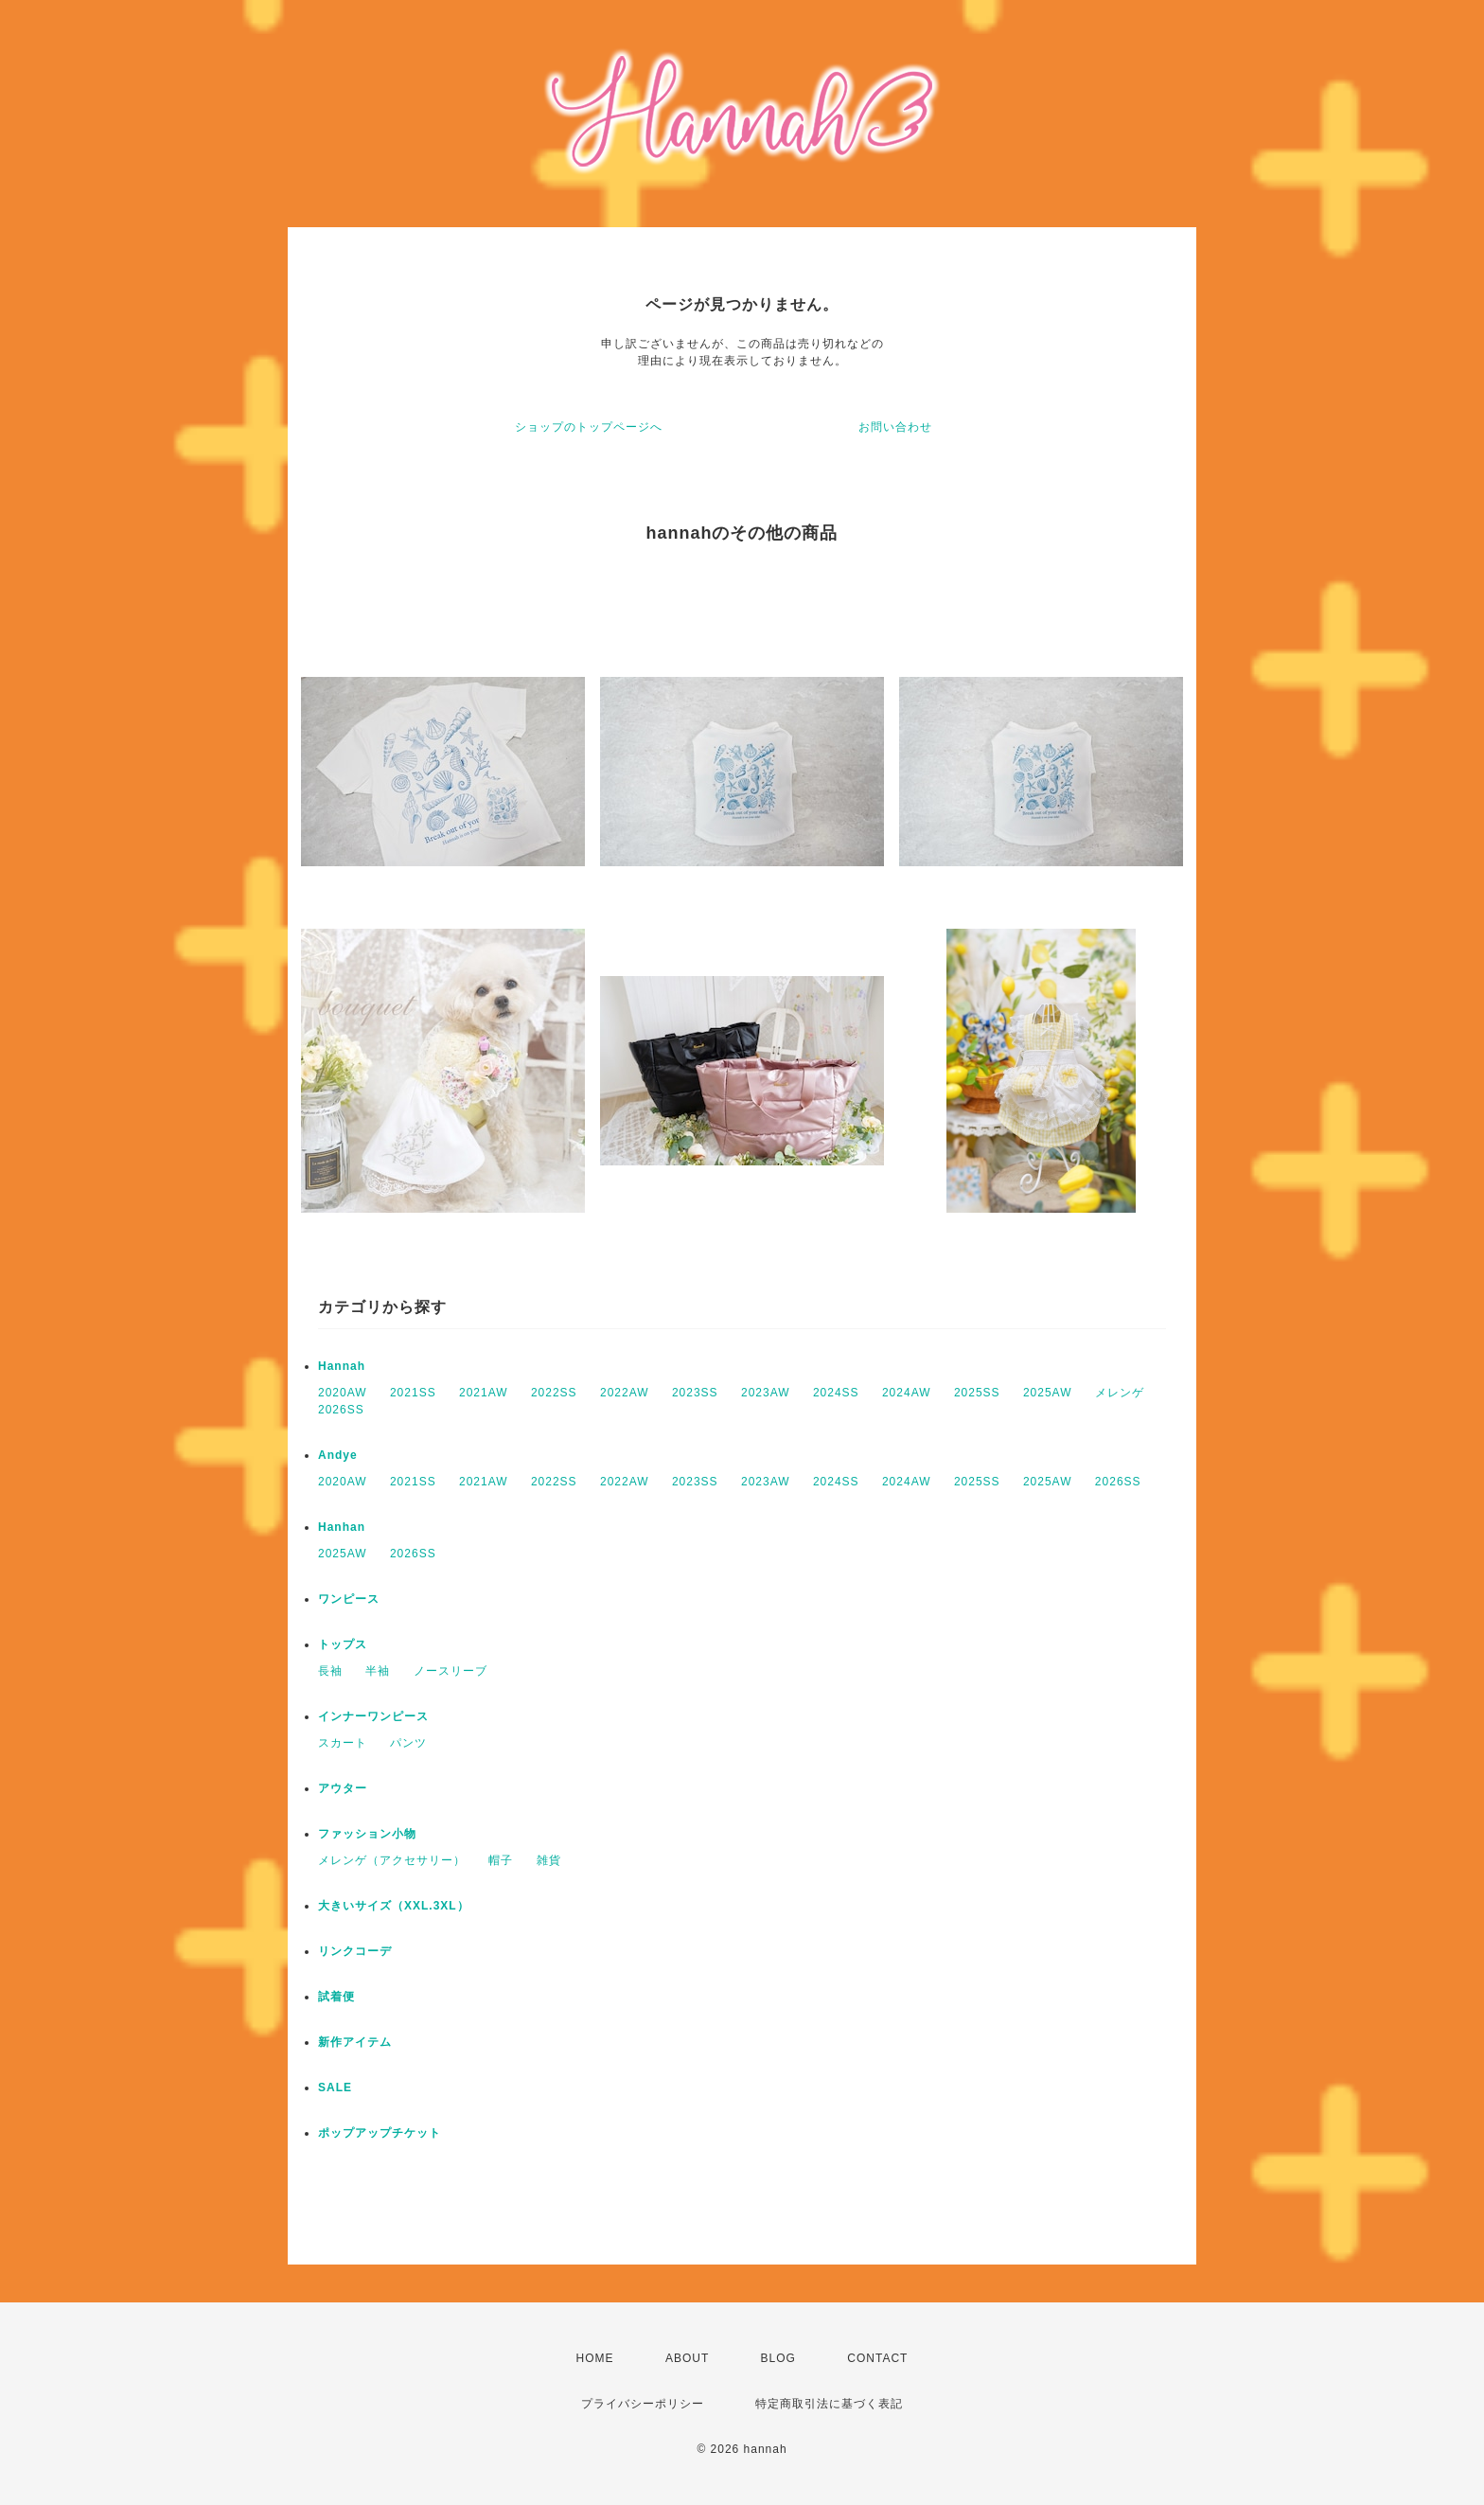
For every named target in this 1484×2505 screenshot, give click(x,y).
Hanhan (341, 1527)
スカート (342, 1743)
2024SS (836, 1392)
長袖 (330, 1671)
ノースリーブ (450, 1671)
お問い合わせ (895, 427)
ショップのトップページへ (588, 427)
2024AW (906, 1392)
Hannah (341, 1366)
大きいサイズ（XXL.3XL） (393, 1905)
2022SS (554, 1392)
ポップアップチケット (379, 2133)
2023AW (765, 1392)
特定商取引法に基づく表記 (829, 2403)
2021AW (483, 1392)
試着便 (336, 1996)
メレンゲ (1119, 1392)
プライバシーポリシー (642, 2403)
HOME (595, 2358)
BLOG (778, 2358)
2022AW (624, 1392)
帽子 (500, 1860)
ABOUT (687, 2358)
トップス (342, 1644)
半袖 (377, 1671)
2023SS (695, 1392)
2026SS (341, 1409)
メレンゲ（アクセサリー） (392, 1860)
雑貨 (549, 1860)
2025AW (1047, 1392)
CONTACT (877, 2358)
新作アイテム (355, 2042)
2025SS (977, 1392)
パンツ (408, 1743)
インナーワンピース (373, 1716)
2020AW (342, 1392)
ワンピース (349, 1599)
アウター (342, 1788)
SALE (335, 2087)
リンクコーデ (355, 1951)
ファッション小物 (367, 1833)
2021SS (413, 1392)
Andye (338, 1455)
